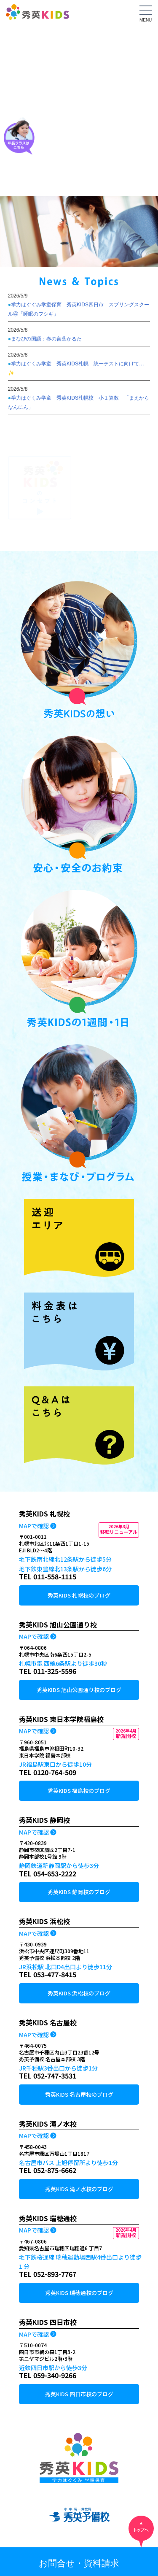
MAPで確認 (34, 1526)
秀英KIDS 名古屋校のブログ (79, 2094)
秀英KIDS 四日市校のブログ (79, 2394)
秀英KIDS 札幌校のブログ (79, 1595)
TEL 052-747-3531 (47, 2076)
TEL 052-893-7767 (47, 2274)
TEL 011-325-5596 (47, 1671)
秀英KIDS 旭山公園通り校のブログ (79, 1690)
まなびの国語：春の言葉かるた (46, 339)
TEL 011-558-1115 (47, 1576)
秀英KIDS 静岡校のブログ (79, 1892)
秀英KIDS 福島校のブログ (79, 1791)
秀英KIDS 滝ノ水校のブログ (79, 2189)
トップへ (141, 2532)
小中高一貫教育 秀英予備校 (79, 2518)
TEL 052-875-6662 (47, 2170)
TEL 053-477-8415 (47, 1974)
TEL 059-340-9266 (47, 2375)
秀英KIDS (37, 14)
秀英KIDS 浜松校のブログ (79, 1993)
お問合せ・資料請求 (79, 2563)
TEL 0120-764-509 (47, 1772)
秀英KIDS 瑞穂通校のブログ (79, 2293)
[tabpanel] (79, 231)
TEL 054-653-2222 (47, 1873)
